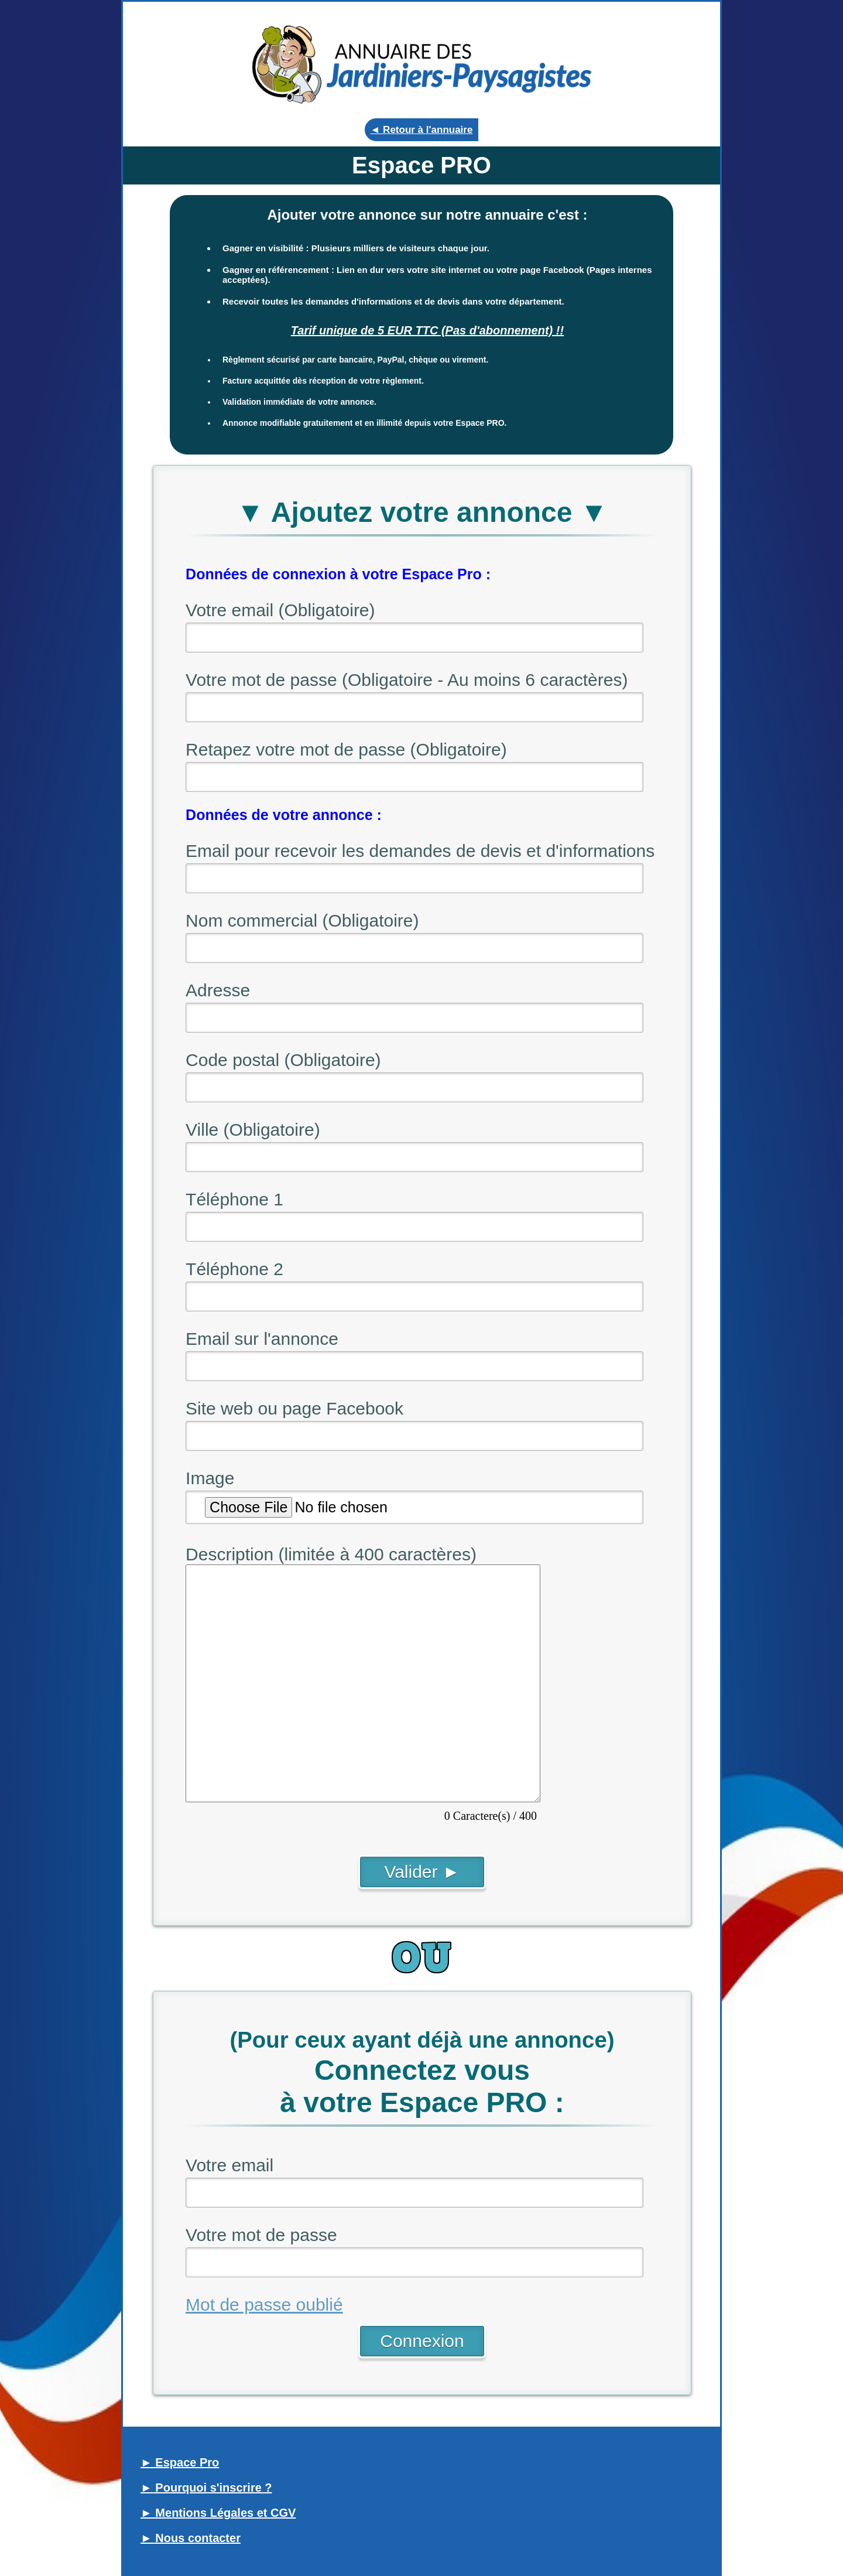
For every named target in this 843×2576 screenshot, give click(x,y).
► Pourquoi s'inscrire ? (206, 2487)
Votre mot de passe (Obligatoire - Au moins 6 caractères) (407, 679)
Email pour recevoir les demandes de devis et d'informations (420, 850)
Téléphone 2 (234, 1269)
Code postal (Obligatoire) (283, 1060)
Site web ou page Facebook (294, 1408)
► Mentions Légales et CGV (218, 2512)
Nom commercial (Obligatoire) (302, 920)
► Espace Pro (179, 2462)
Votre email (229, 2165)
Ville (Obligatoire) (253, 1129)
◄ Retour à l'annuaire (422, 129)
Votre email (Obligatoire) (280, 610)
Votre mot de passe (261, 2234)
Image (210, 1478)
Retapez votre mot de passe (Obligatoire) (346, 749)
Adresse (218, 990)
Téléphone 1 (234, 1199)
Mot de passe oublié (264, 2304)
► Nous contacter (190, 2537)
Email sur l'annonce (262, 1338)
